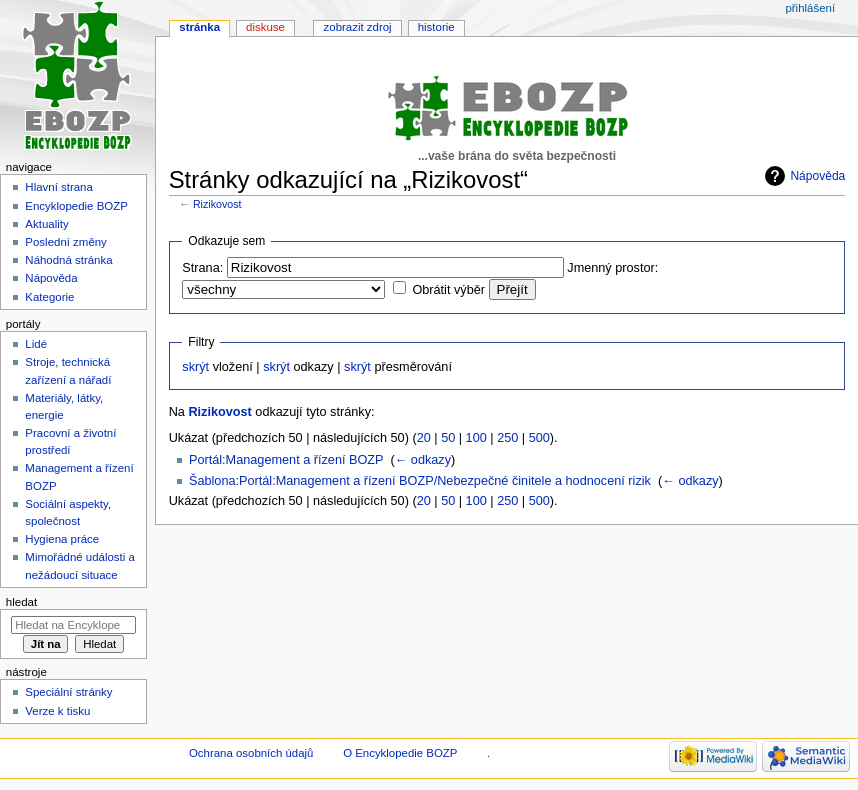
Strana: (202, 268)
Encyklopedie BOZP (76, 206)
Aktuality (46, 224)
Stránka (199, 27)
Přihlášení (810, 8)
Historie (436, 27)
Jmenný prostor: (612, 268)
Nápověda (817, 176)
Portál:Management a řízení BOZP (286, 460)
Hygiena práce (62, 539)
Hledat (21, 602)
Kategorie (49, 297)
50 (448, 438)
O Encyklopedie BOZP (400, 753)
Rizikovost (217, 204)
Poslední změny (66, 242)
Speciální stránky (68, 692)
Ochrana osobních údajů (251, 753)
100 (476, 438)
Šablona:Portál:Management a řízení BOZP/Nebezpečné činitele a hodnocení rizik (420, 481)
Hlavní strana (58, 187)
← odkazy (423, 460)
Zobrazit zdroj (358, 27)
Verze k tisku (57, 711)
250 (507, 438)
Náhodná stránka (68, 260)
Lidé (36, 344)
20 (424, 438)
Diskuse (265, 27)
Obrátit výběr (448, 290)
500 (539, 438)
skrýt (195, 367)
